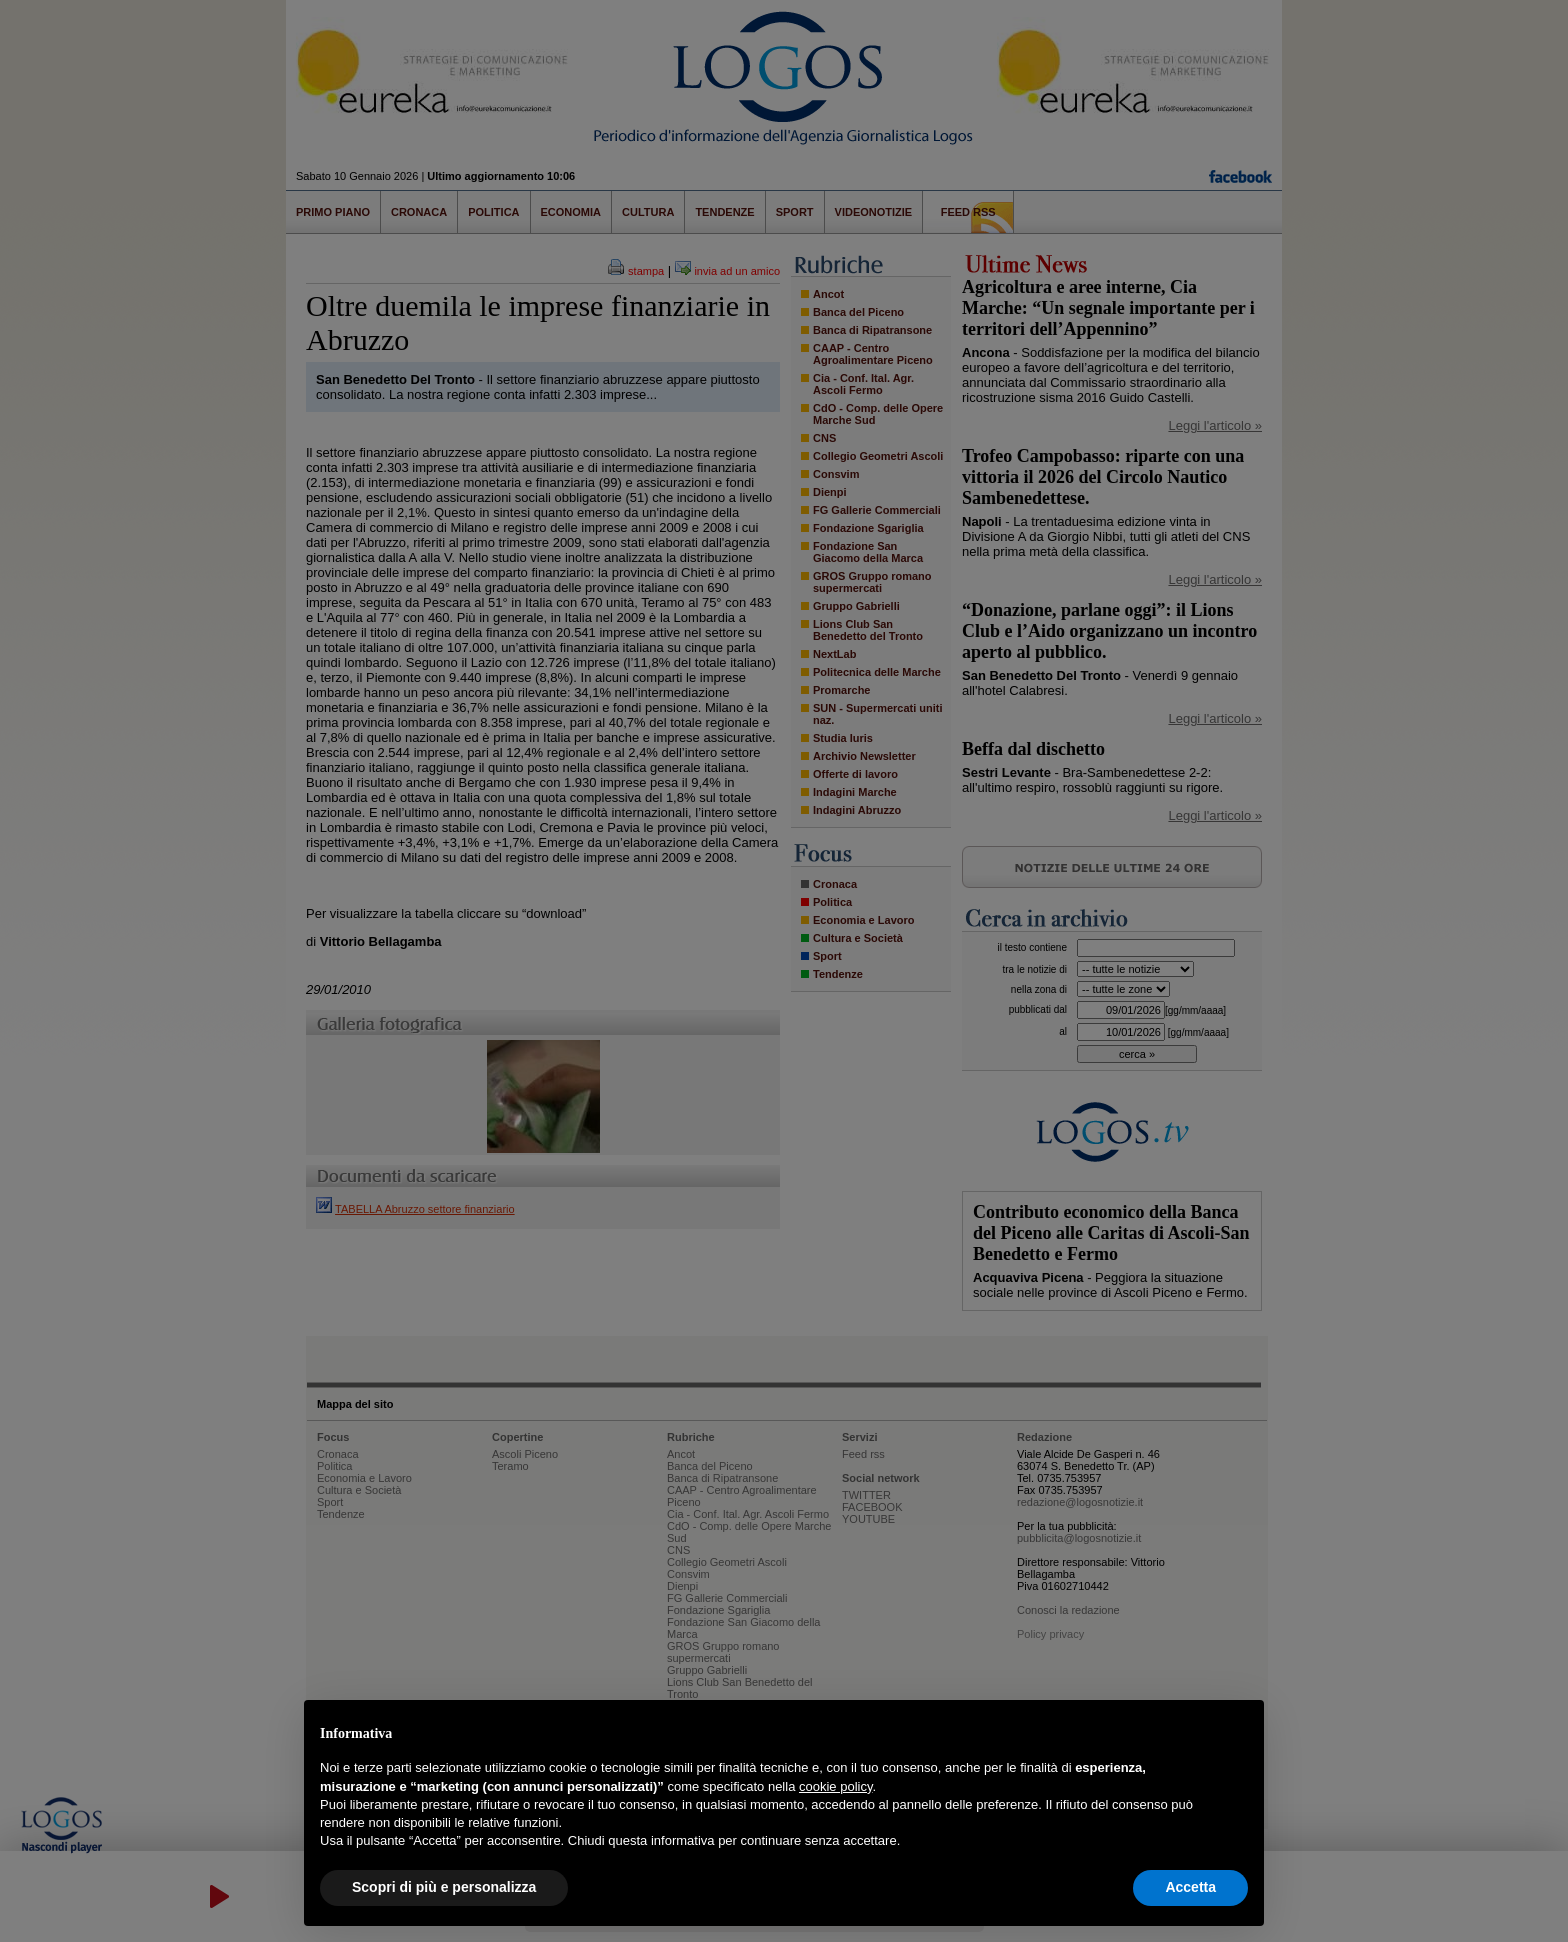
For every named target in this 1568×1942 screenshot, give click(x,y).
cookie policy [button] (835, 1786)
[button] (1238, 1732)
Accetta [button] (1190, 1887)
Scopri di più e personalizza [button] (444, 1887)
